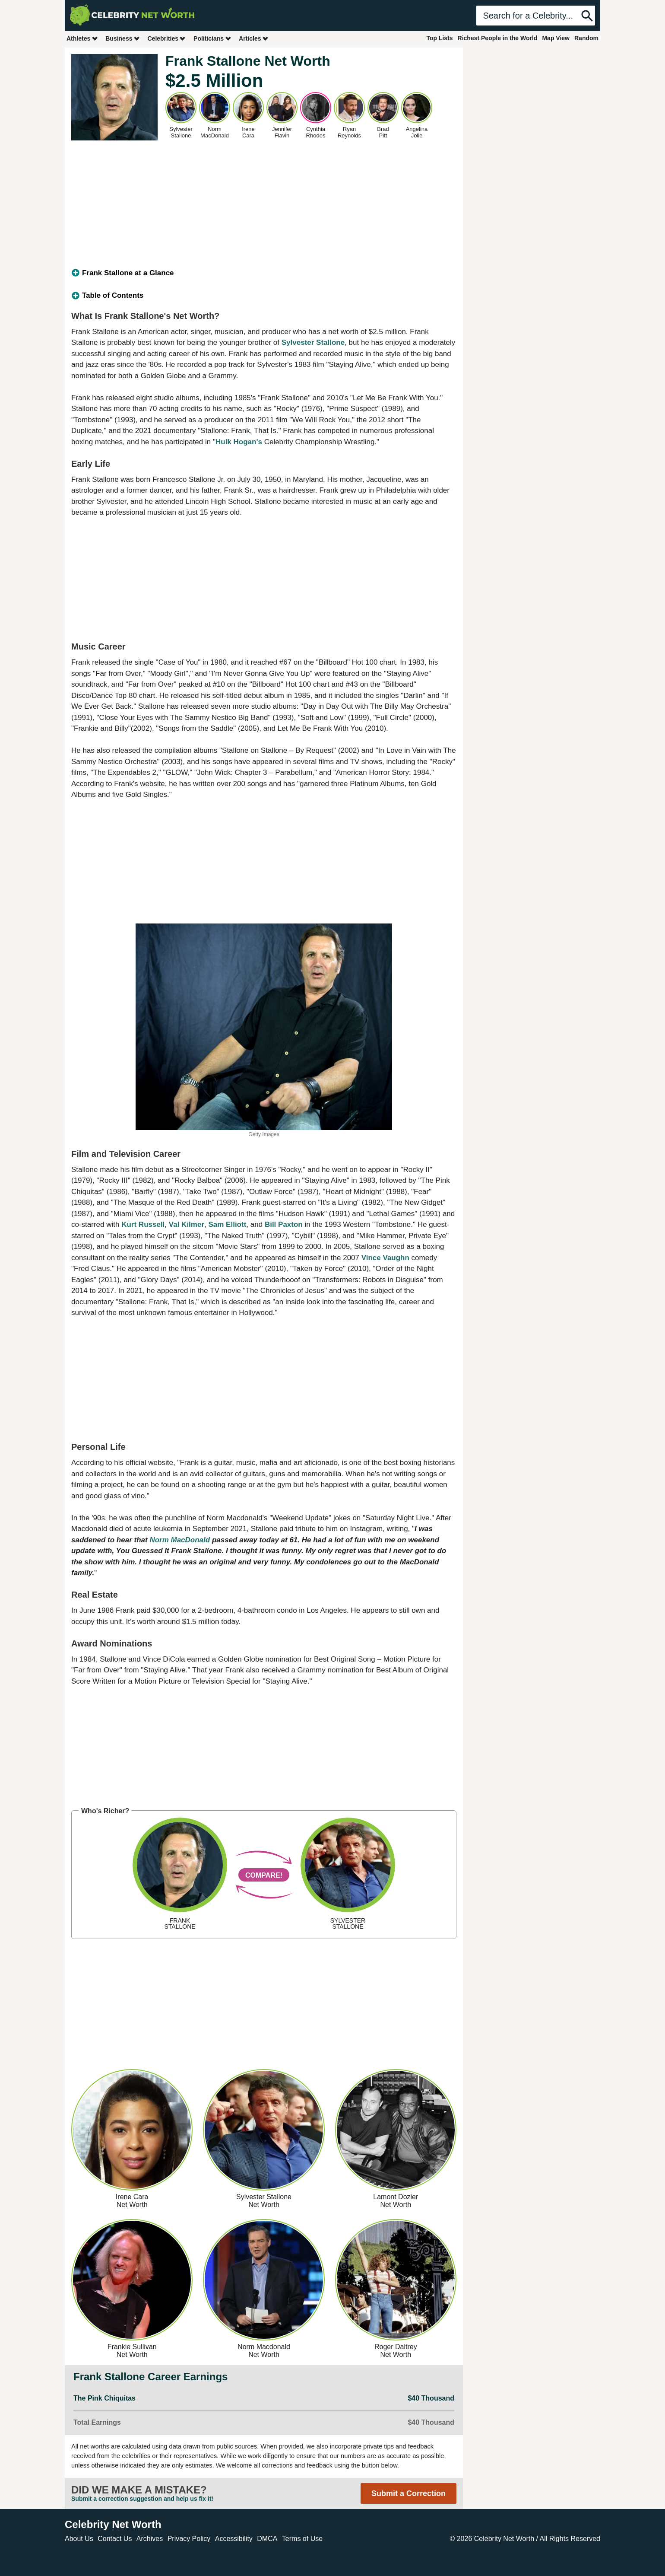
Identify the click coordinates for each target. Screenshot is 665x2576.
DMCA (267, 2538)
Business (122, 38)
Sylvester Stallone (313, 342)
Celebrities (166, 38)
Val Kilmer (186, 1224)
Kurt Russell (143, 1224)
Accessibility (234, 2538)
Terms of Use (302, 2538)
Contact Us (115, 2538)
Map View (556, 38)
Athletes (82, 38)
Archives (149, 2538)
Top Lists (439, 38)
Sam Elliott (227, 1224)
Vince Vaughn (385, 1258)
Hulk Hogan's (238, 442)
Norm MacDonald (179, 1540)
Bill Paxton (284, 1224)
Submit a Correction (408, 2493)
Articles (254, 38)
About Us (79, 2538)
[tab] (264, 273)
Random (586, 38)
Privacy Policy (189, 2538)
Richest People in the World (498, 38)
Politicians (212, 38)
